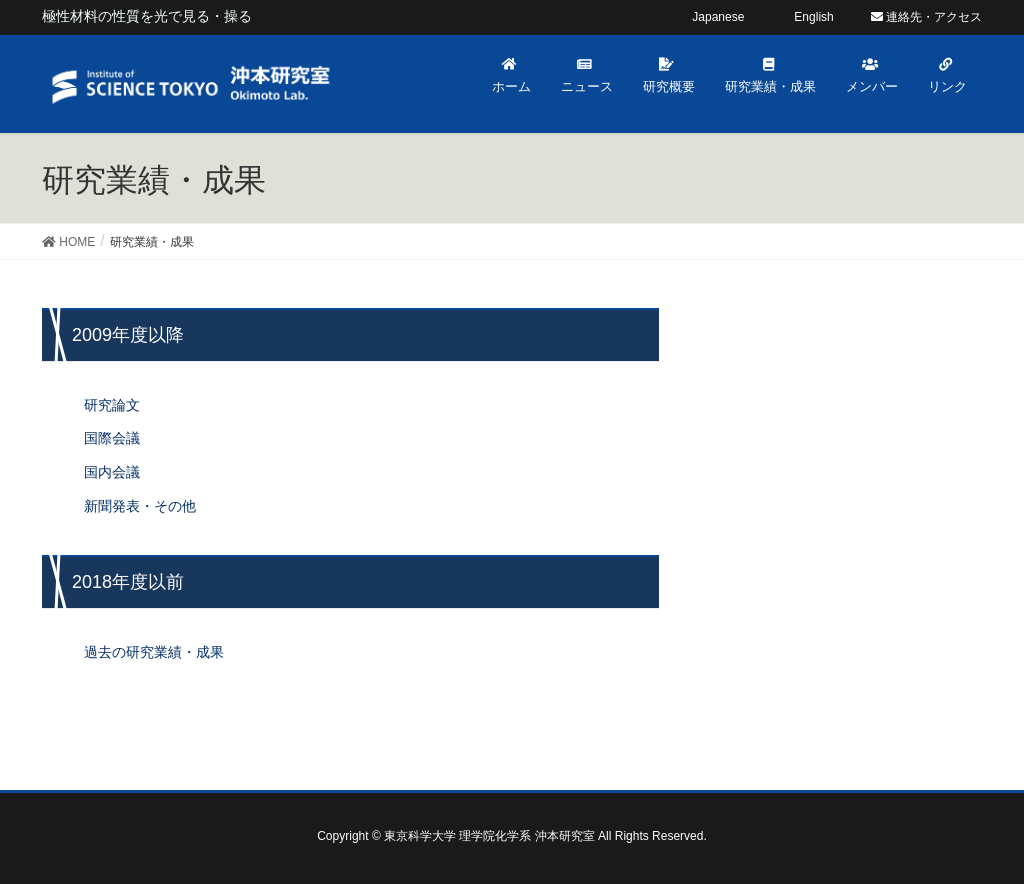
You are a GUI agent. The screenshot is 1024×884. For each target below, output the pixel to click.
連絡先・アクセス (926, 17)
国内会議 (112, 472)
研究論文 (112, 405)
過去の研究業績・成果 (154, 652)
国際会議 (112, 438)
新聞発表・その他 (140, 506)
